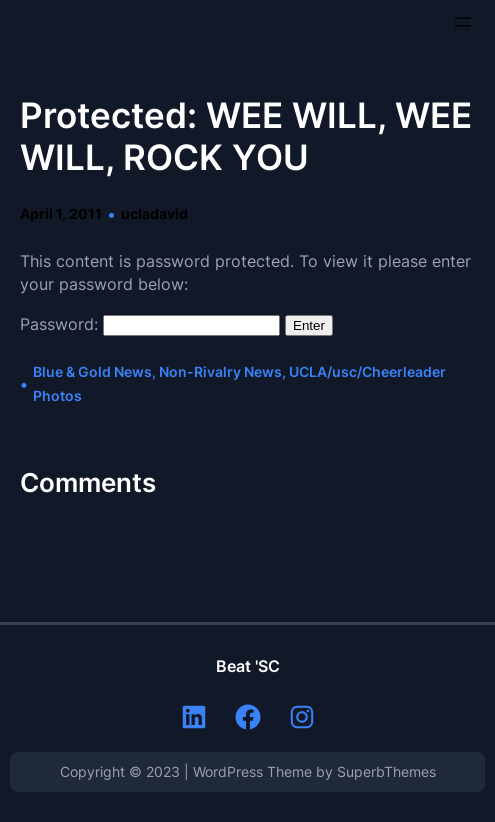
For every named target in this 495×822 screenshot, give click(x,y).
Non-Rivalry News (220, 371)
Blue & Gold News (92, 371)
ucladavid (154, 213)
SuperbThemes (386, 771)
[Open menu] (463, 22)
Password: (150, 324)
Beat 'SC (248, 666)
